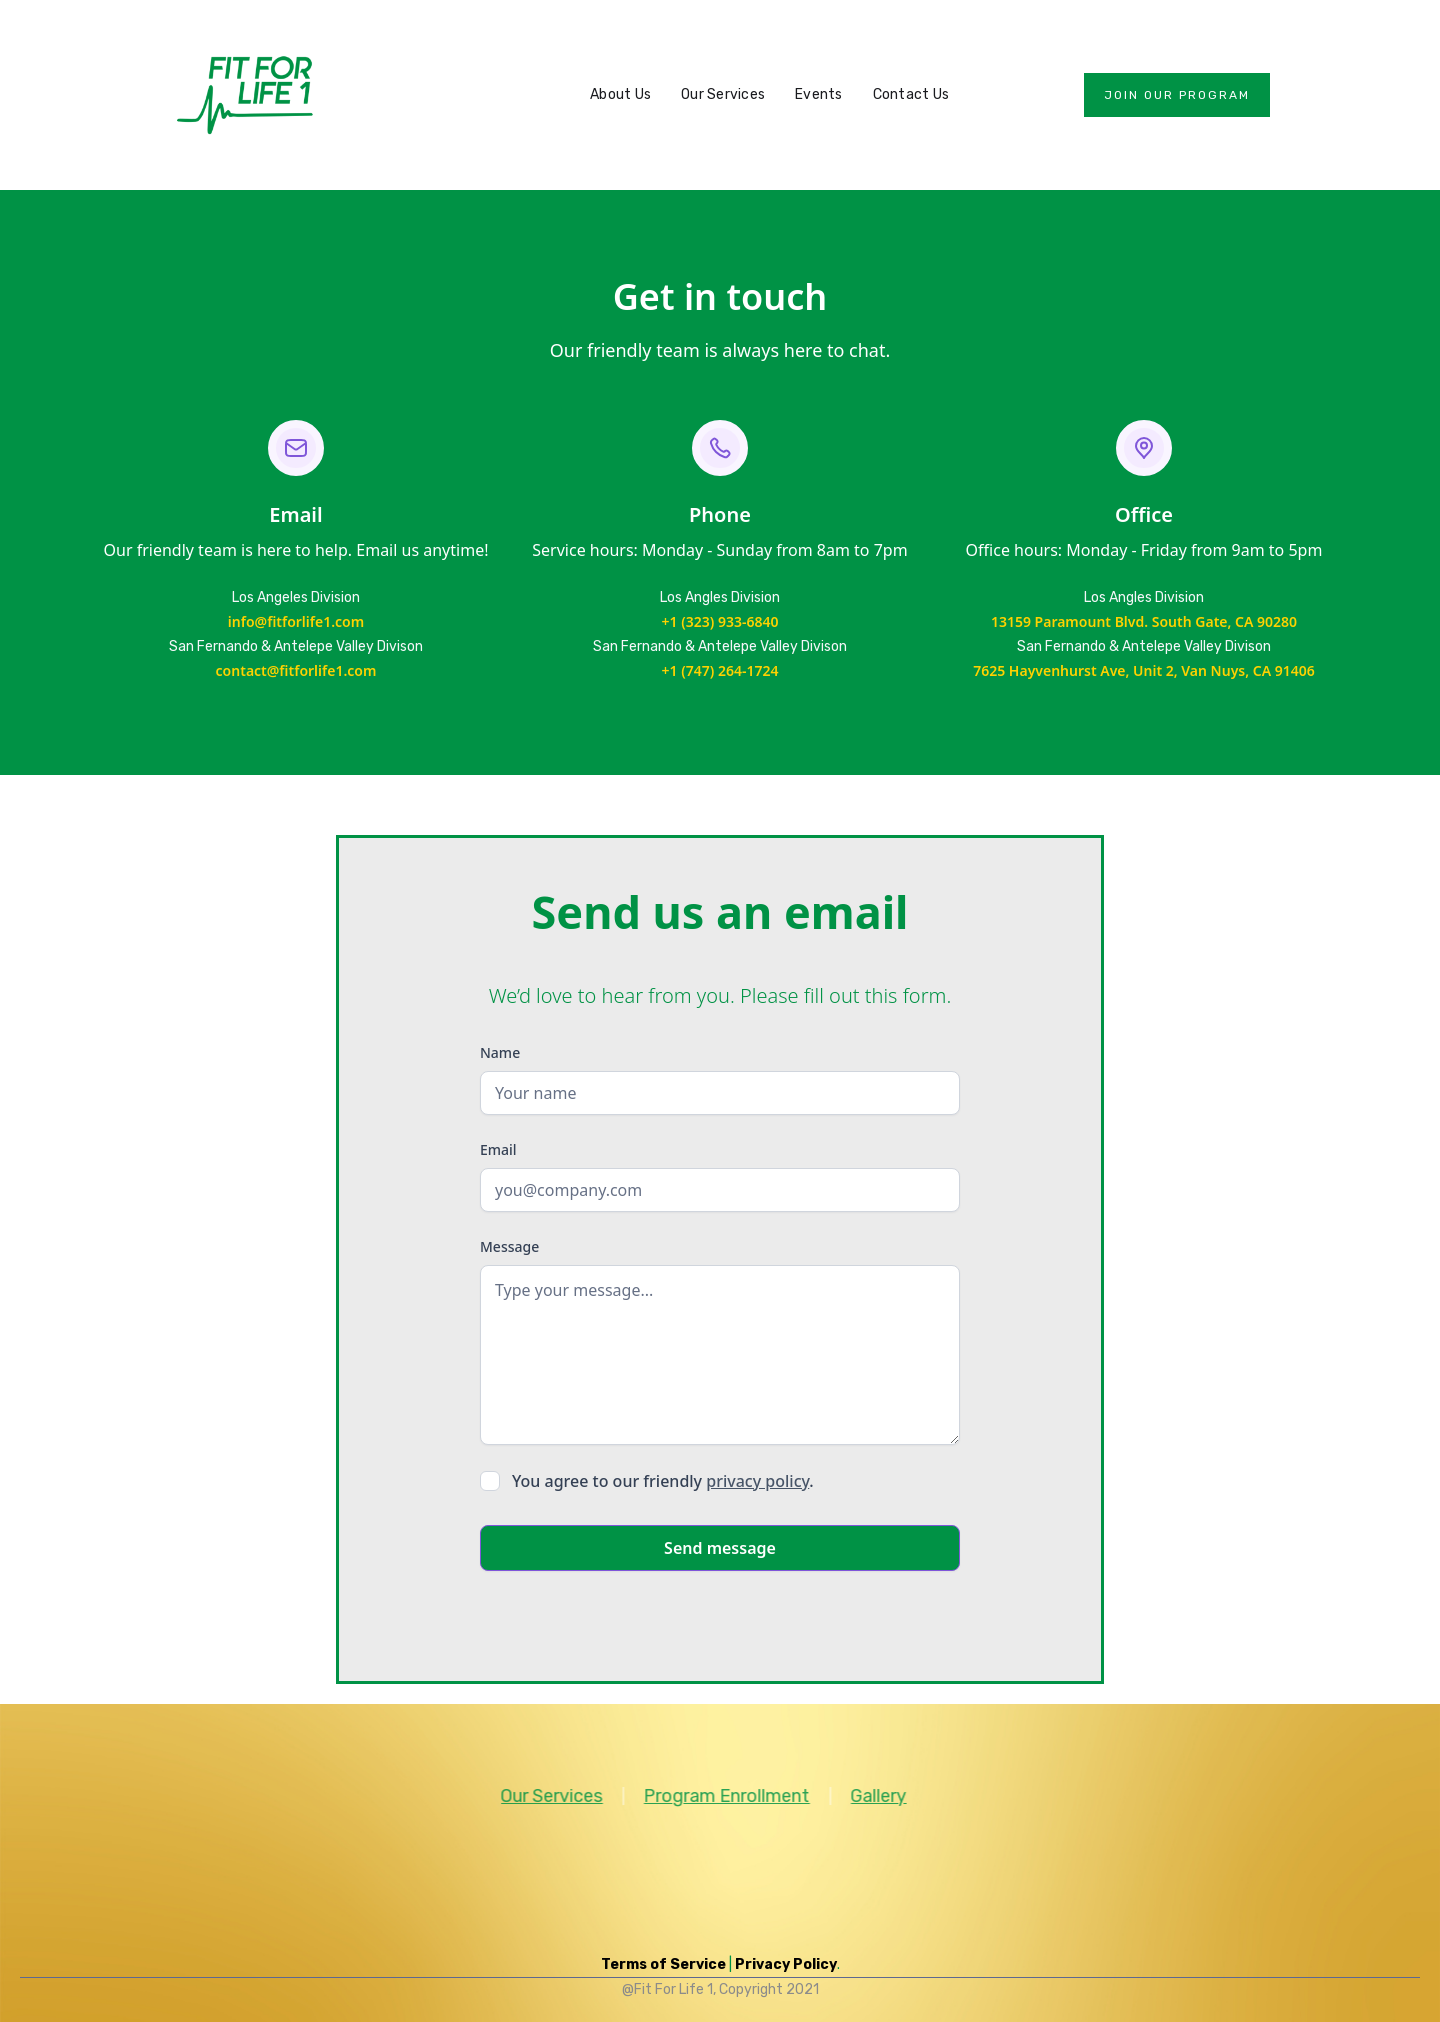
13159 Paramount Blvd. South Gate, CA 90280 (1144, 621)
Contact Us (911, 94)
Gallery (860, 1796)
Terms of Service (663, 1964)
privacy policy (757, 1481)
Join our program (1177, 95)
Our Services (723, 94)
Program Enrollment (708, 1796)
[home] (245, 95)
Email (498, 1149)
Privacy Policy (786, 1964)
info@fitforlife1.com (296, 621)
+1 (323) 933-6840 (720, 621)
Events (819, 94)
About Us (620, 94)
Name (500, 1052)
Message (509, 1246)
